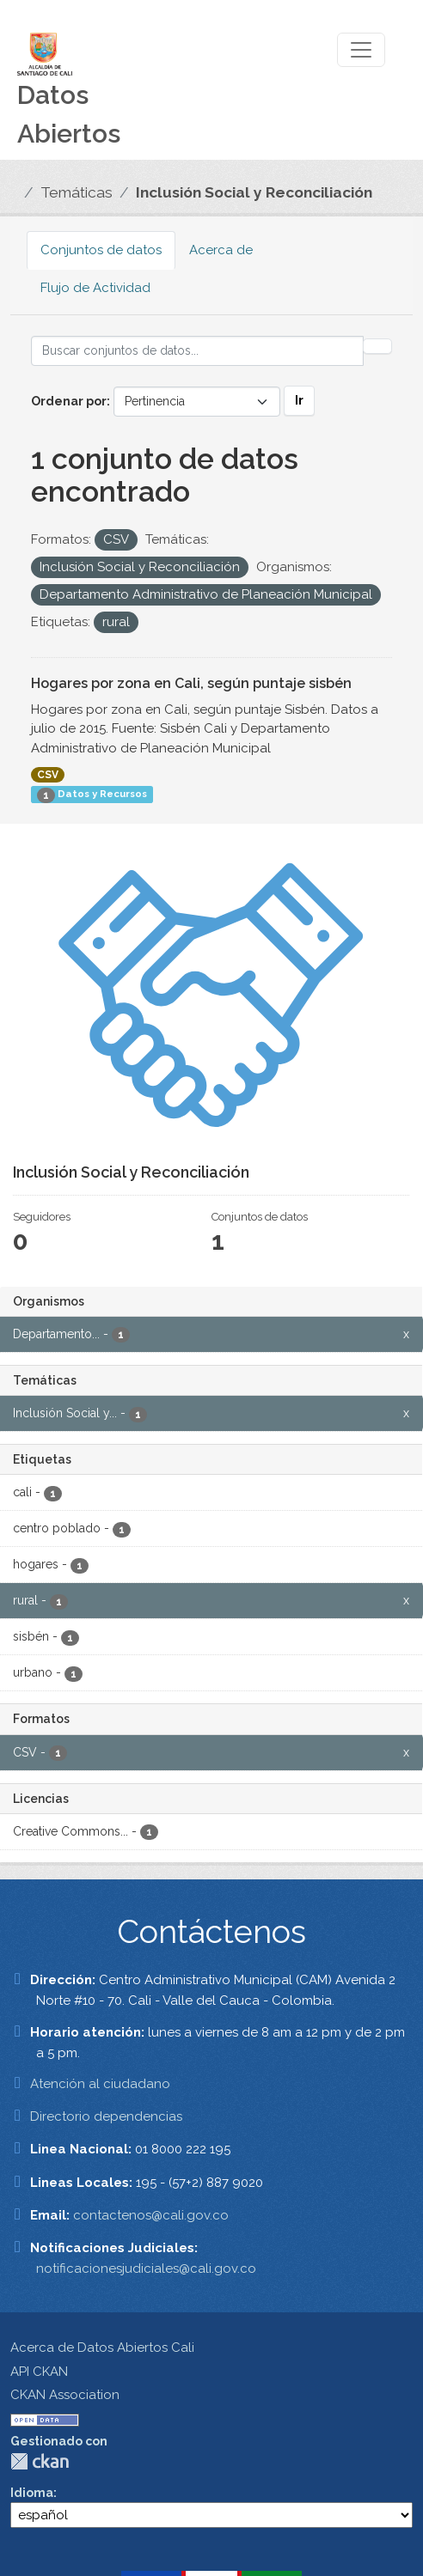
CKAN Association (65, 2394)
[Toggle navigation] (361, 50)
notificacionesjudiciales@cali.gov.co (146, 2268)
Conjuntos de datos (101, 250)
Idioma (31, 2493)
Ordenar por (69, 401)
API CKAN (39, 2371)
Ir (299, 400)
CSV (47, 775)
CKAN (39, 2461)
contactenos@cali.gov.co (151, 2215)
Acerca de (221, 250)
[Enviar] (377, 346)
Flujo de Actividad (95, 287)
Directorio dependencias (106, 2116)
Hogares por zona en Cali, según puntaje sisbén (191, 683)
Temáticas (76, 192)
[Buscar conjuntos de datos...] (197, 351)
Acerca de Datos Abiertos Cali (102, 2347)
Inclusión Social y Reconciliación (254, 192)
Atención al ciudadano (100, 2084)
